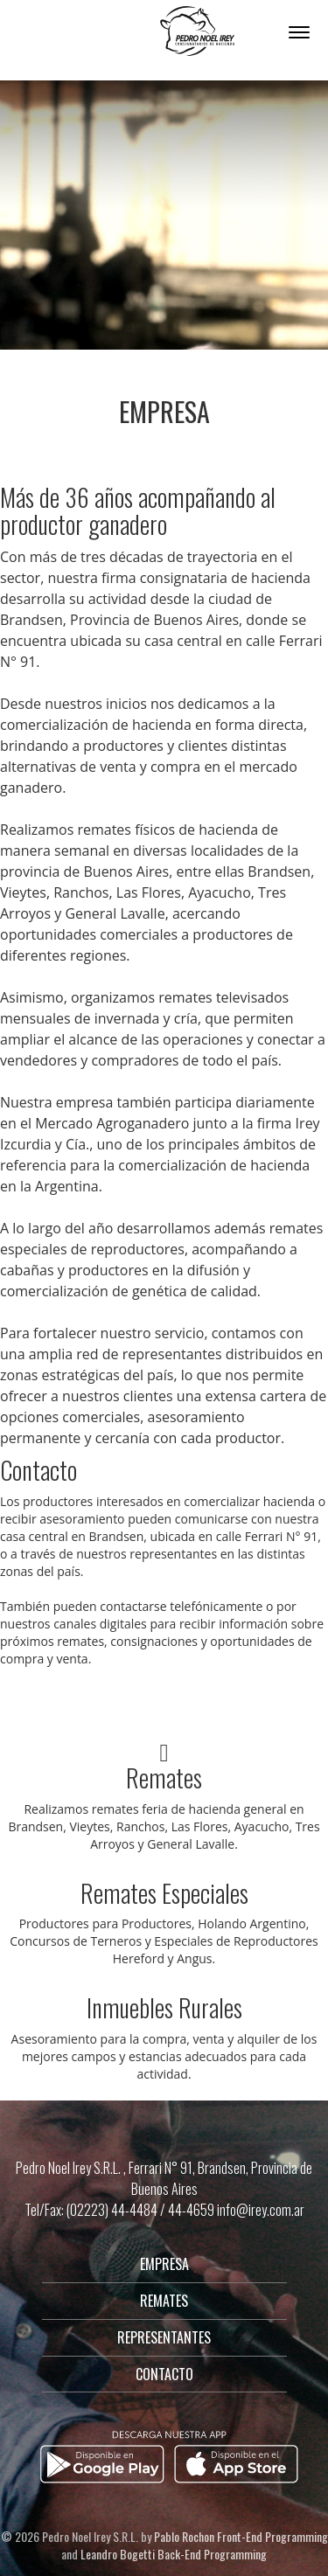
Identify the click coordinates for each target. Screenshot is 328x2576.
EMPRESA (164, 2263)
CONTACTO (164, 2374)
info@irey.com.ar (260, 2209)
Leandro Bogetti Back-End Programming (173, 2554)
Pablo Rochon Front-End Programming (241, 2536)
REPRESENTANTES (164, 2337)
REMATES (164, 2300)
